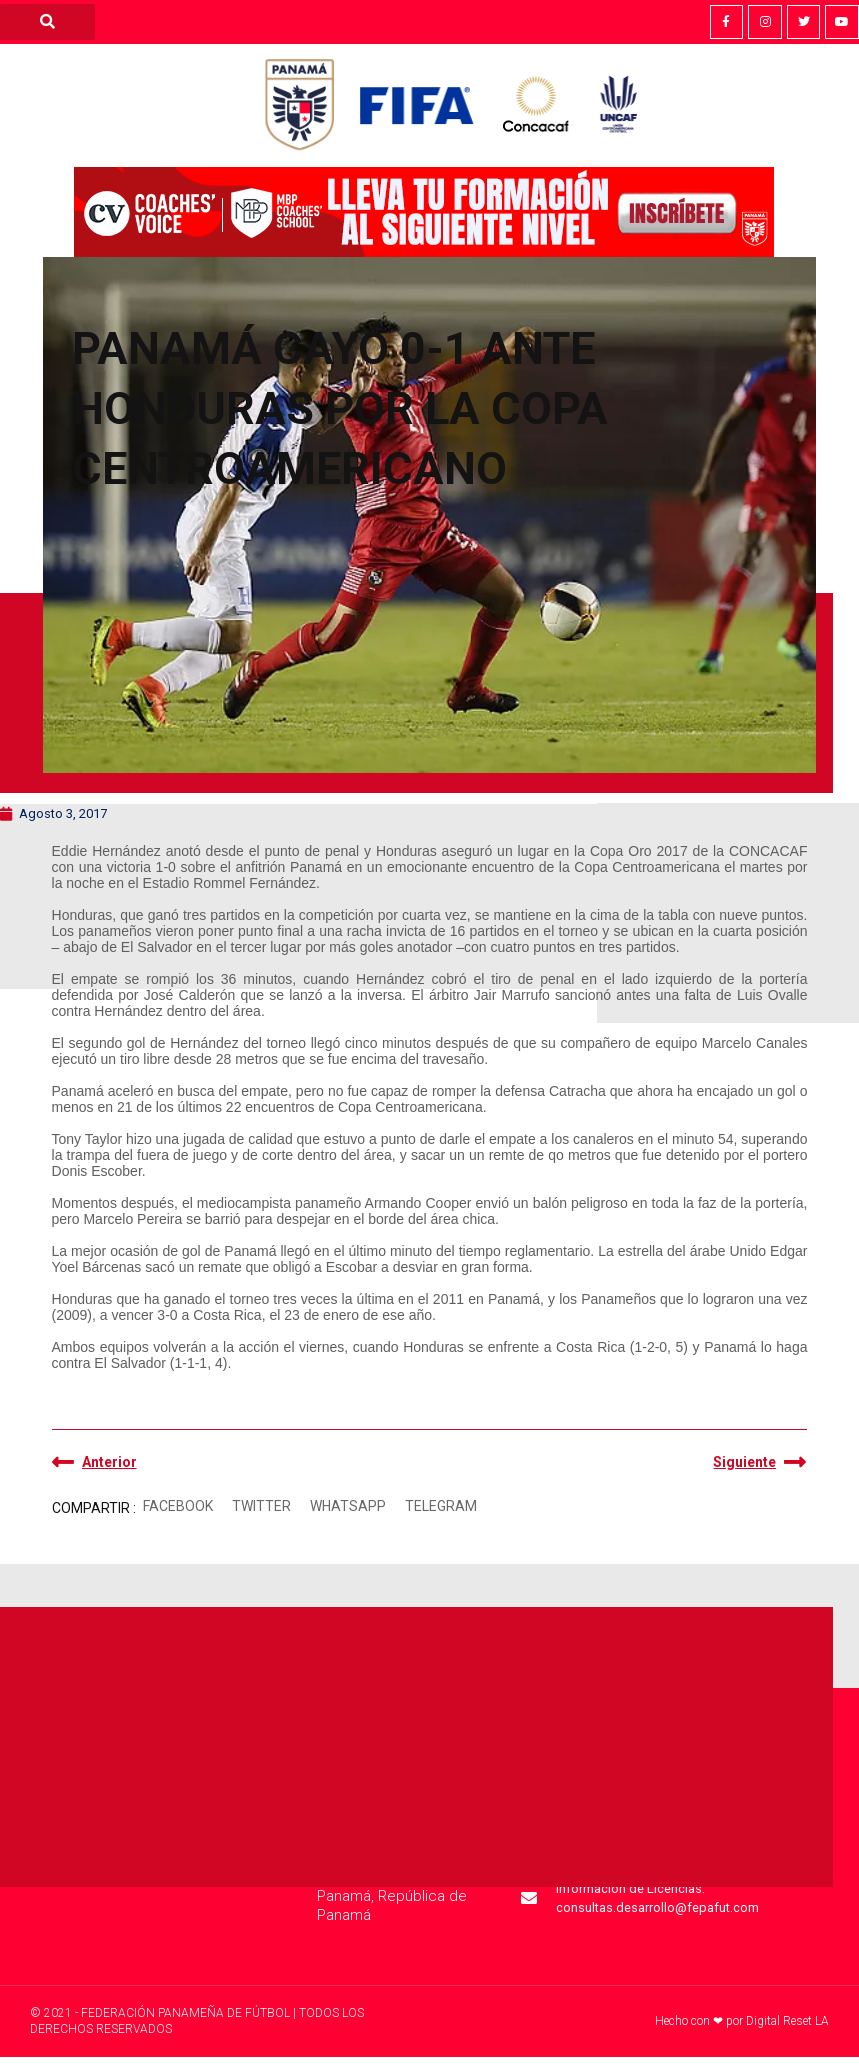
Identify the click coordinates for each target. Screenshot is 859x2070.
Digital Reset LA (787, 2021)
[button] (178, 1506)
